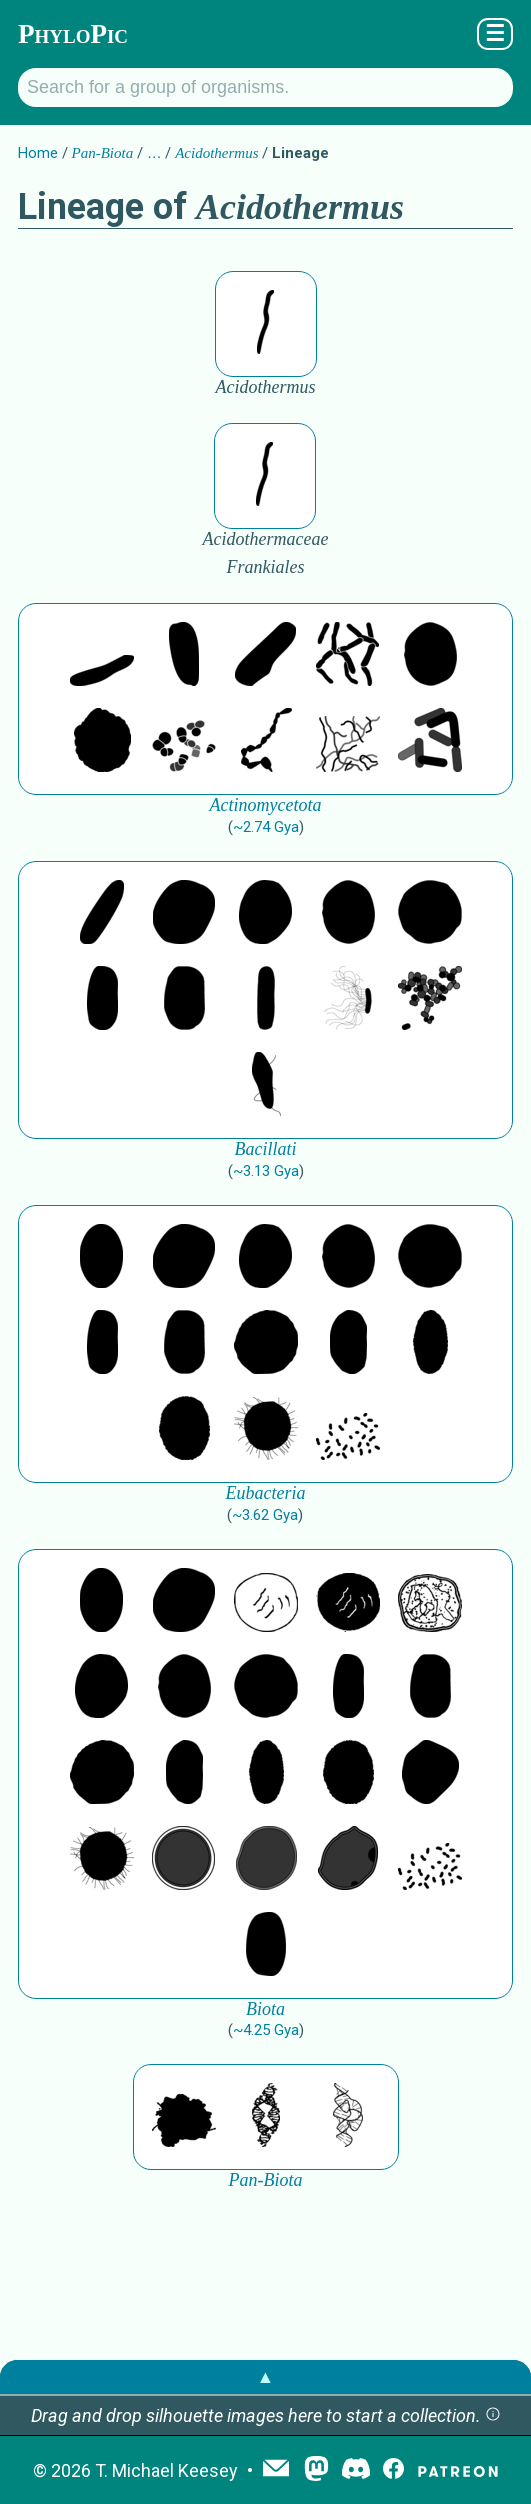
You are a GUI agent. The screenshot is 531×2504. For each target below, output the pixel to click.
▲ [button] (266, 2376)
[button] (493, 2415)
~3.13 (266, 1171)
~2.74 (266, 827)
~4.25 (266, 2030)
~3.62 (265, 1515)
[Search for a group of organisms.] (265, 87)
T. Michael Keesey (166, 2470)
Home (38, 153)
